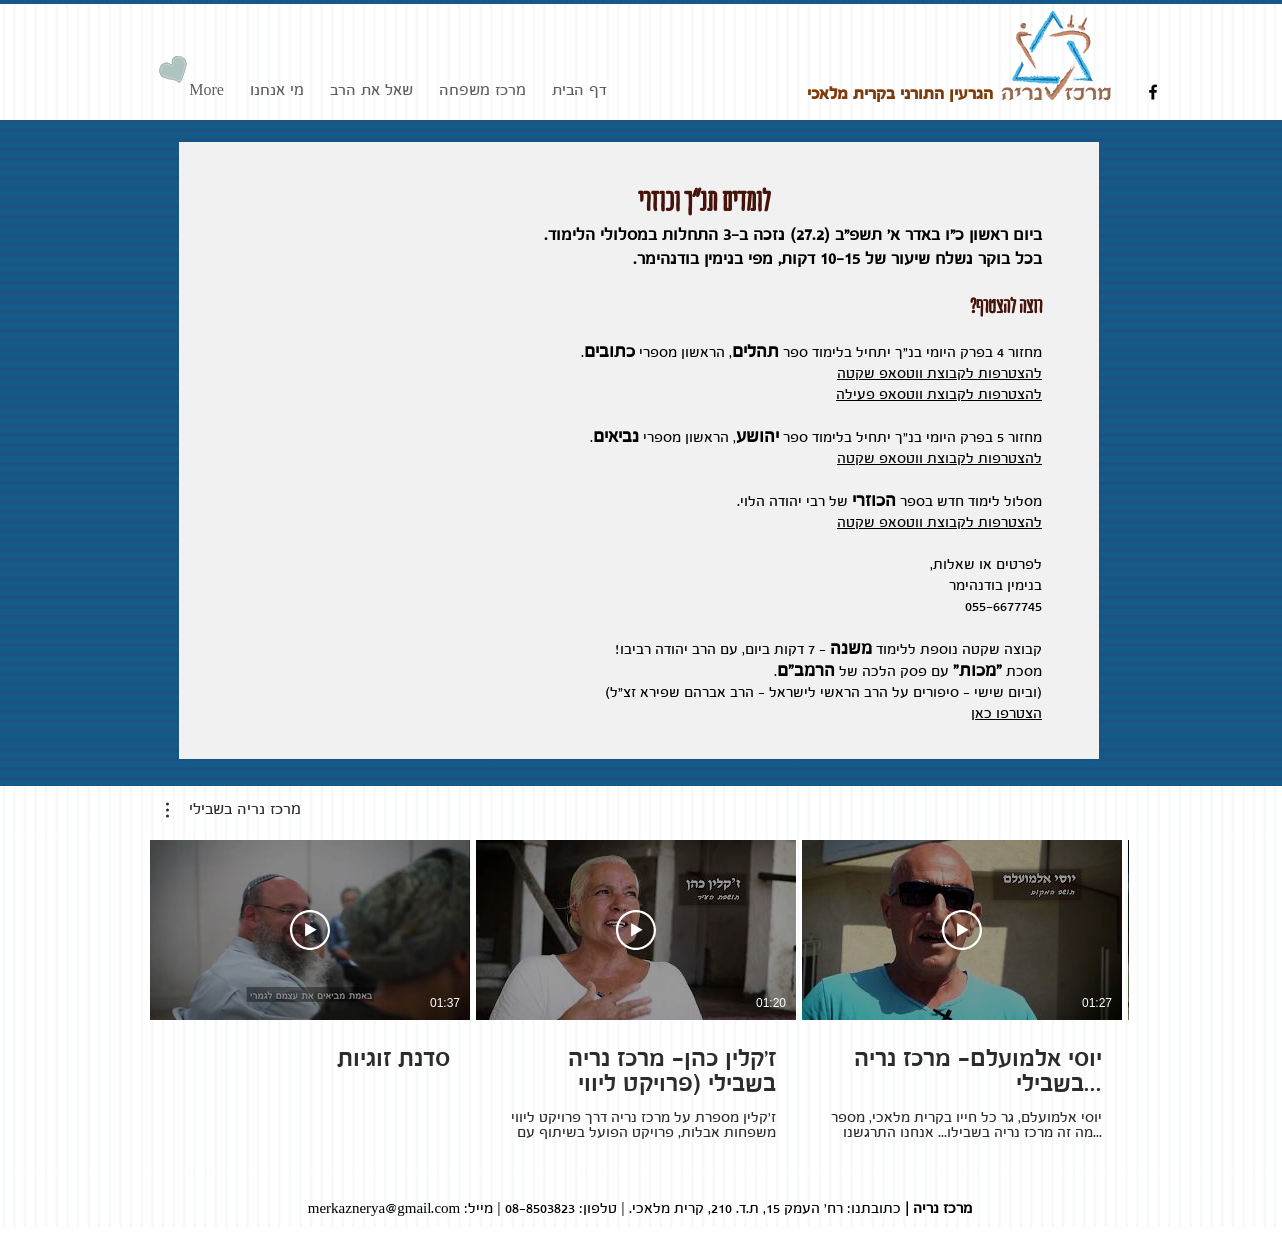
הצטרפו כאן (1006, 714)
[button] (233, 810)
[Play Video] (310, 930)
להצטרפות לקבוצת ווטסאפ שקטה (939, 374)
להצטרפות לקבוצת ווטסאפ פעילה (939, 395)
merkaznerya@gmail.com (384, 1209)
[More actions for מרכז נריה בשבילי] (233, 810)
